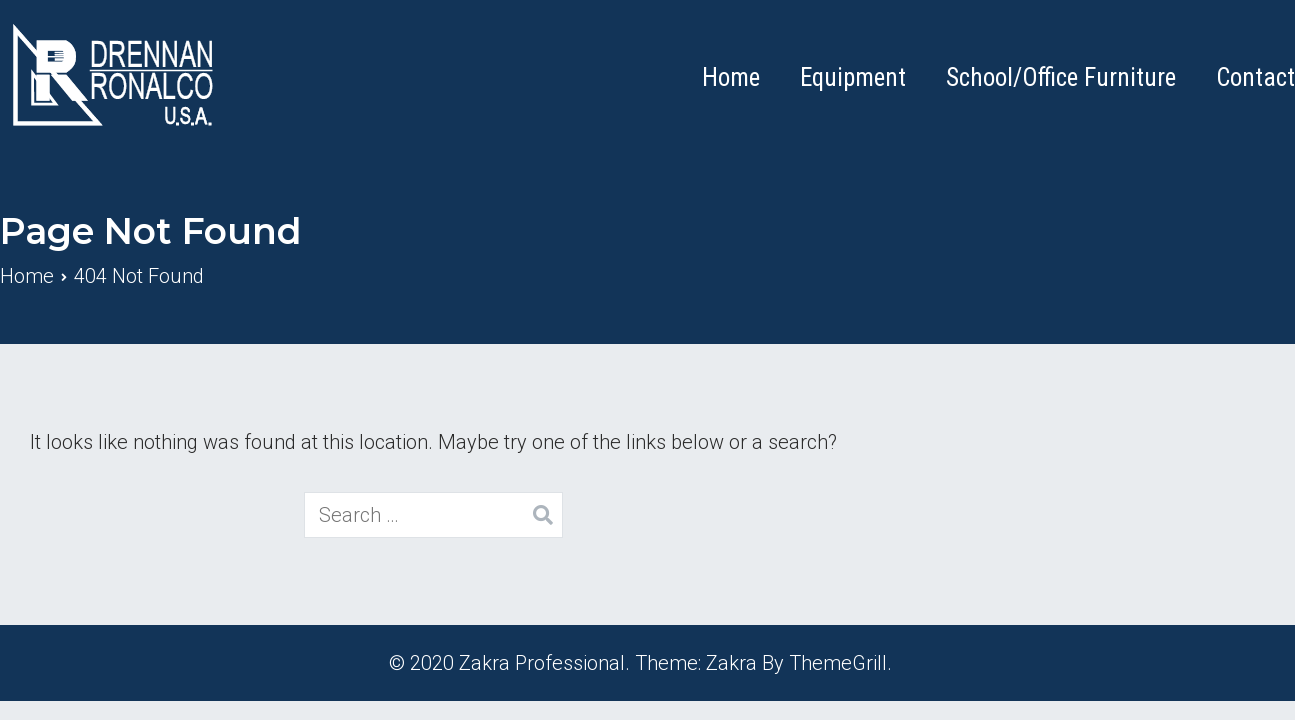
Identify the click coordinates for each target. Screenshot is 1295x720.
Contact (1255, 77)
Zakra (731, 663)
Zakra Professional (542, 663)
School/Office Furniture (1061, 77)
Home (731, 77)
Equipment (853, 77)
